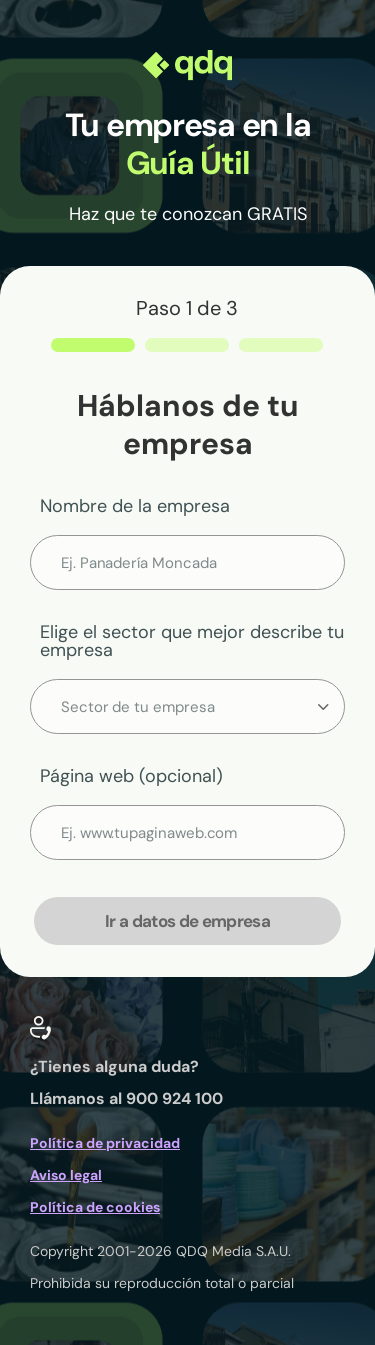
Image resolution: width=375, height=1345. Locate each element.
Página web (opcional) (131, 776)
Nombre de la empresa (135, 506)
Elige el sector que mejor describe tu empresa (192, 641)
